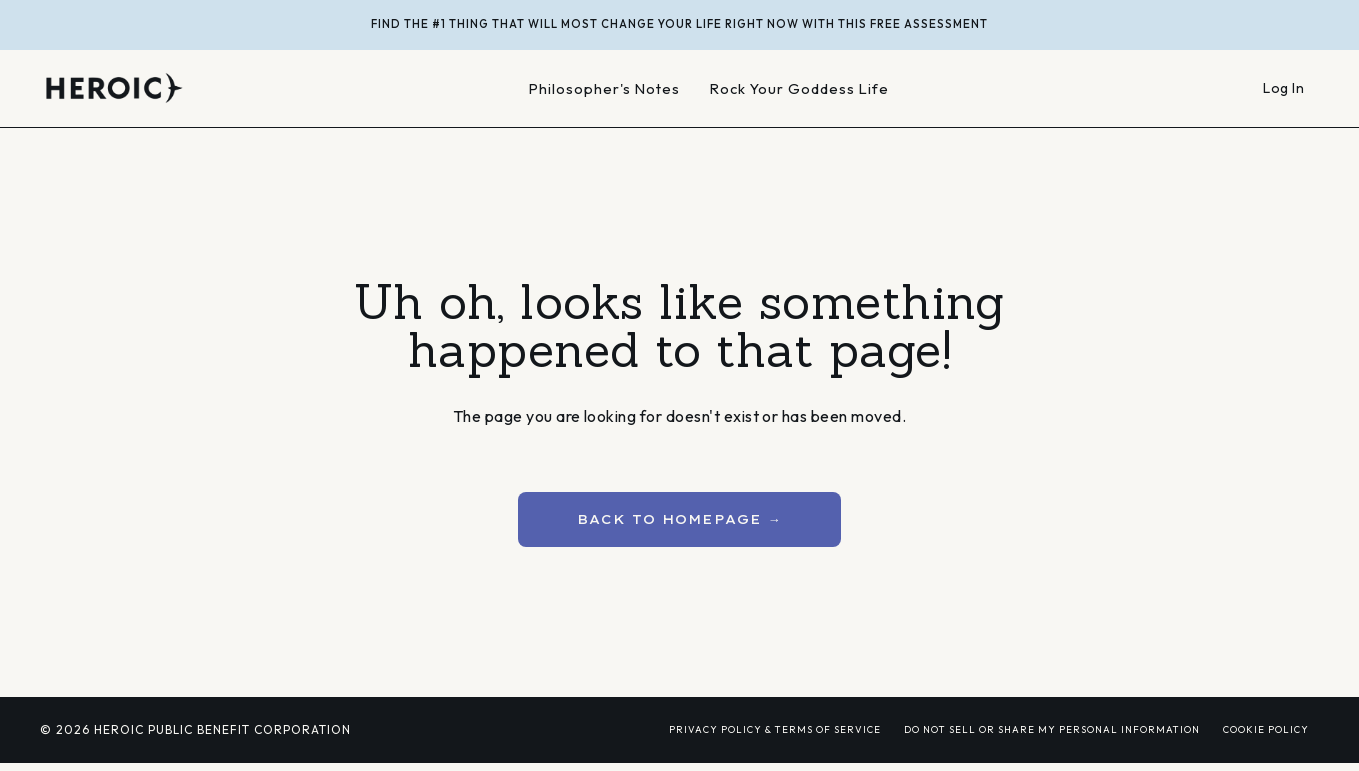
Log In (1283, 88)
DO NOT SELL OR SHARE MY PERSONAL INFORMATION (1052, 729)
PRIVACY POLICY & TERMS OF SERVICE (775, 729)
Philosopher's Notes (604, 88)
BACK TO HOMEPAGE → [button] (679, 519)
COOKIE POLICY (1266, 729)
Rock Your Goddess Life (799, 88)
